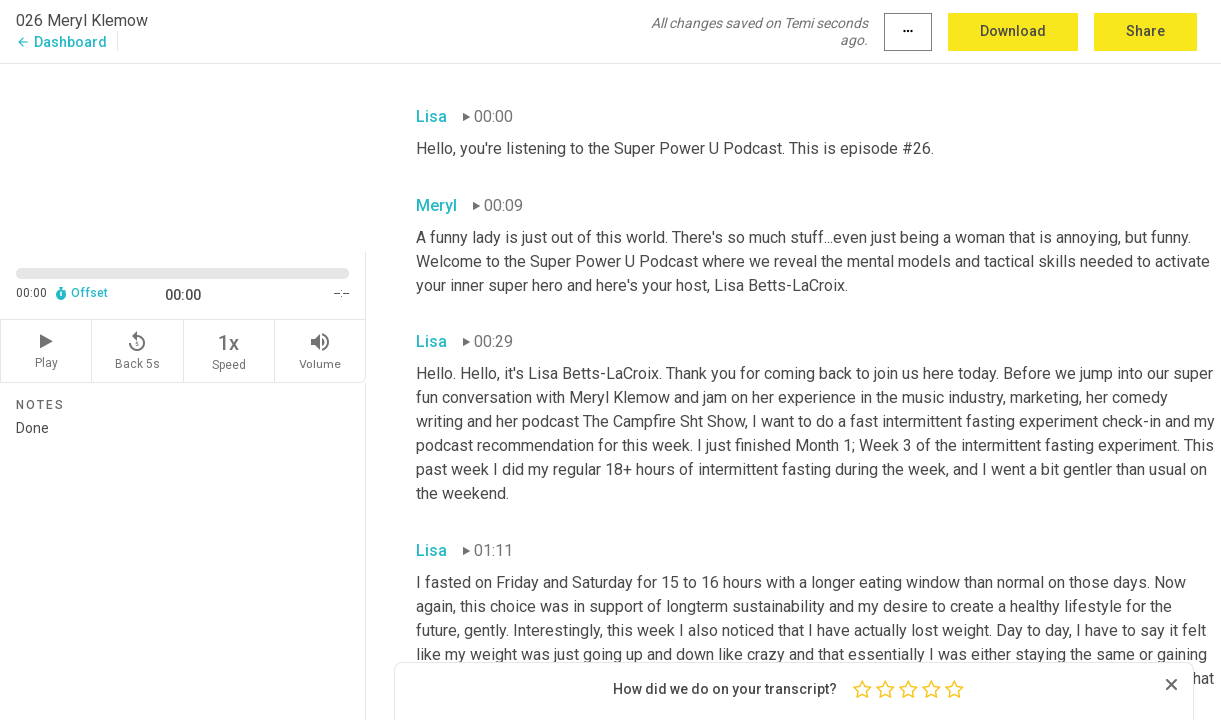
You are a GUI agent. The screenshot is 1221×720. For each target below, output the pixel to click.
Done (182, 562)
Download (1013, 31)
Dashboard (61, 42)
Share (1145, 31)
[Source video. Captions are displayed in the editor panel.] (183, 155)
